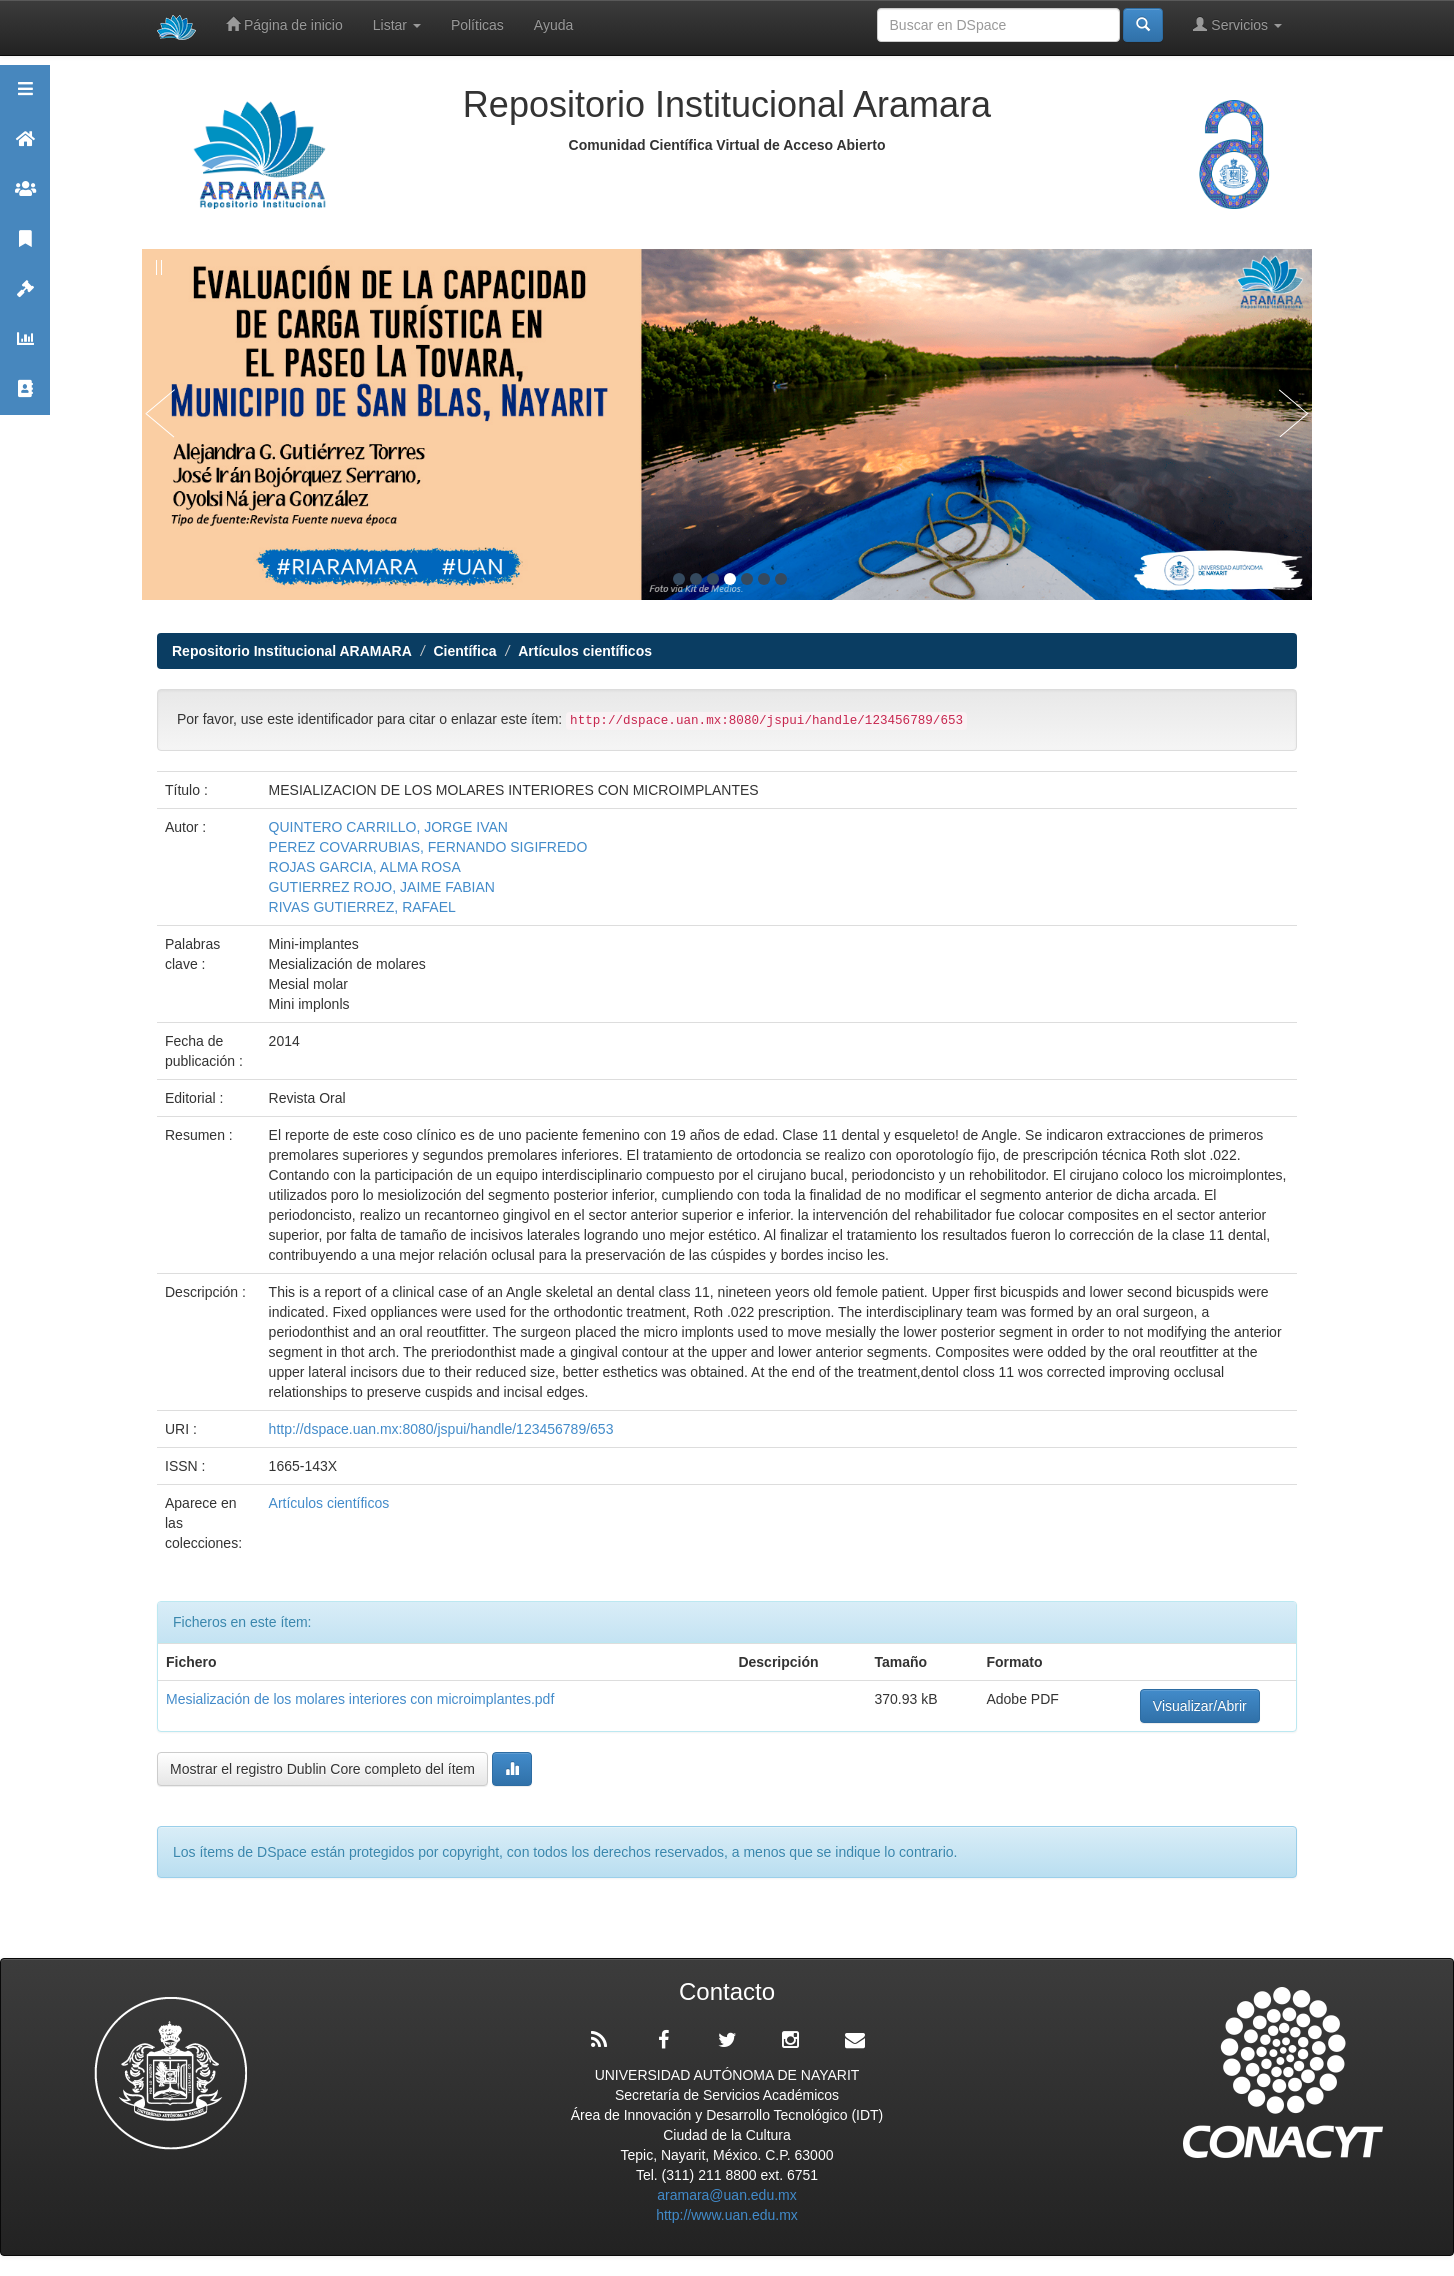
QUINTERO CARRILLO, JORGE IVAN (388, 827)
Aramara (25, 147)
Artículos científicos (585, 651)
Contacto (25, 397)
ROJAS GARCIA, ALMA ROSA (365, 867)
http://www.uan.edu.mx (727, 2215)
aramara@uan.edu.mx (727, 2195)
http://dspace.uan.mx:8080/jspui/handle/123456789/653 (441, 1429)
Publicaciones (25, 247)
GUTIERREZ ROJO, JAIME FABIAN (382, 887)
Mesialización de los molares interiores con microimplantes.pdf (360, 1699)
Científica (464, 651)
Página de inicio (284, 24)
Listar (397, 25)
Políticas (477, 25)
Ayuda (553, 25)
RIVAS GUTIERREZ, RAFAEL (362, 907)
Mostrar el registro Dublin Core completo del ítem (322, 1769)
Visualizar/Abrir (1200, 1706)
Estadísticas (25, 347)
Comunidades (25, 197)
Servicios (1237, 24)
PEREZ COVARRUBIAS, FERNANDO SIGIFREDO (428, 847)
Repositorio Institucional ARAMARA (292, 651)
